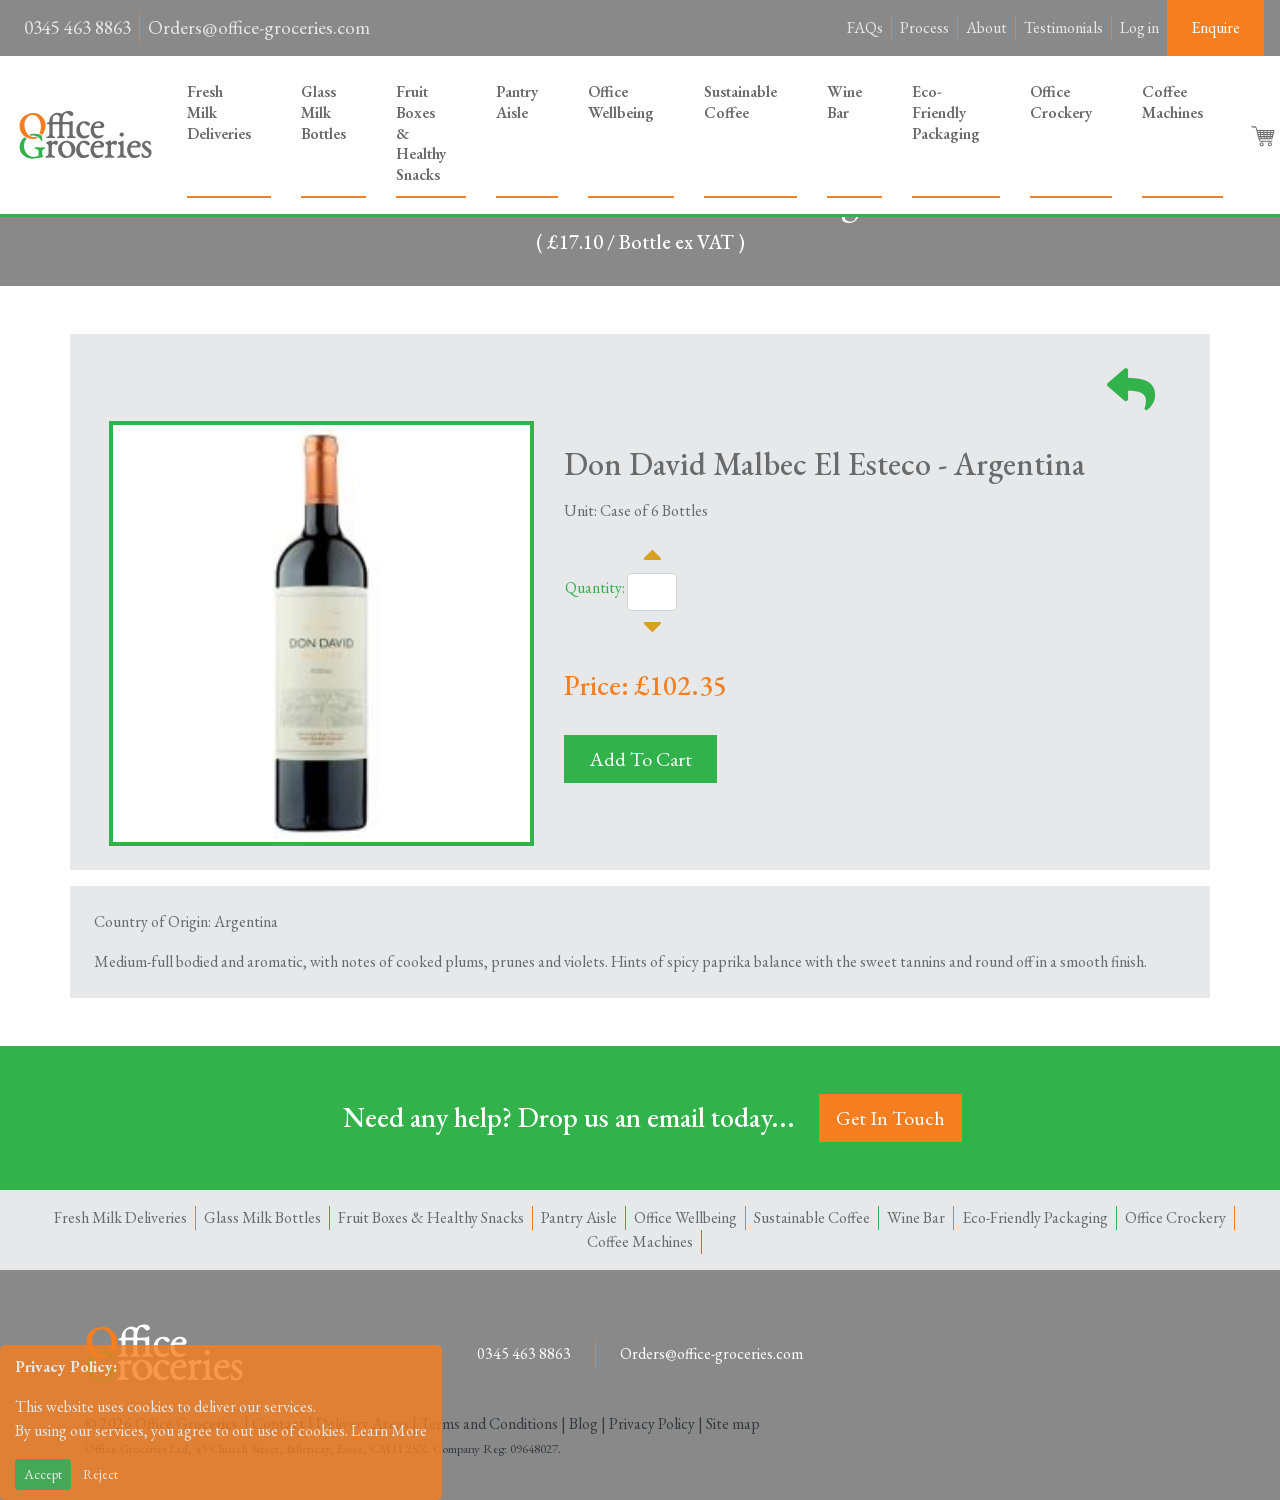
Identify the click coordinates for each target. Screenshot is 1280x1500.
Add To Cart (640, 759)
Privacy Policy (652, 1423)
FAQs (865, 27)
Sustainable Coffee (740, 102)
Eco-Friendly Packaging (946, 112)
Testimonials (1063, 27)
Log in (1139, 27)
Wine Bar (844, 102)
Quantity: (595, 587)
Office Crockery (1061, 102)
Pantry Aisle (517, 102)
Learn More (389, 1430)
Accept (43, 1474)
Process (924, 27)
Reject (100, 1474)
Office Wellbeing (621, 102)
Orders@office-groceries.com (259, 27)
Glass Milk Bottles (323, 112)
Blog (583, 1423)
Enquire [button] (1215, 27)
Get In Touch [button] (890, 1118)
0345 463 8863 (77, 27)
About (986, 27)
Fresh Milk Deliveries (219, 112)
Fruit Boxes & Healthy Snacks (421, 133)
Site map (733, 1423)
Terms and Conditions (489, 1423)
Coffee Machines (1172, 102)
